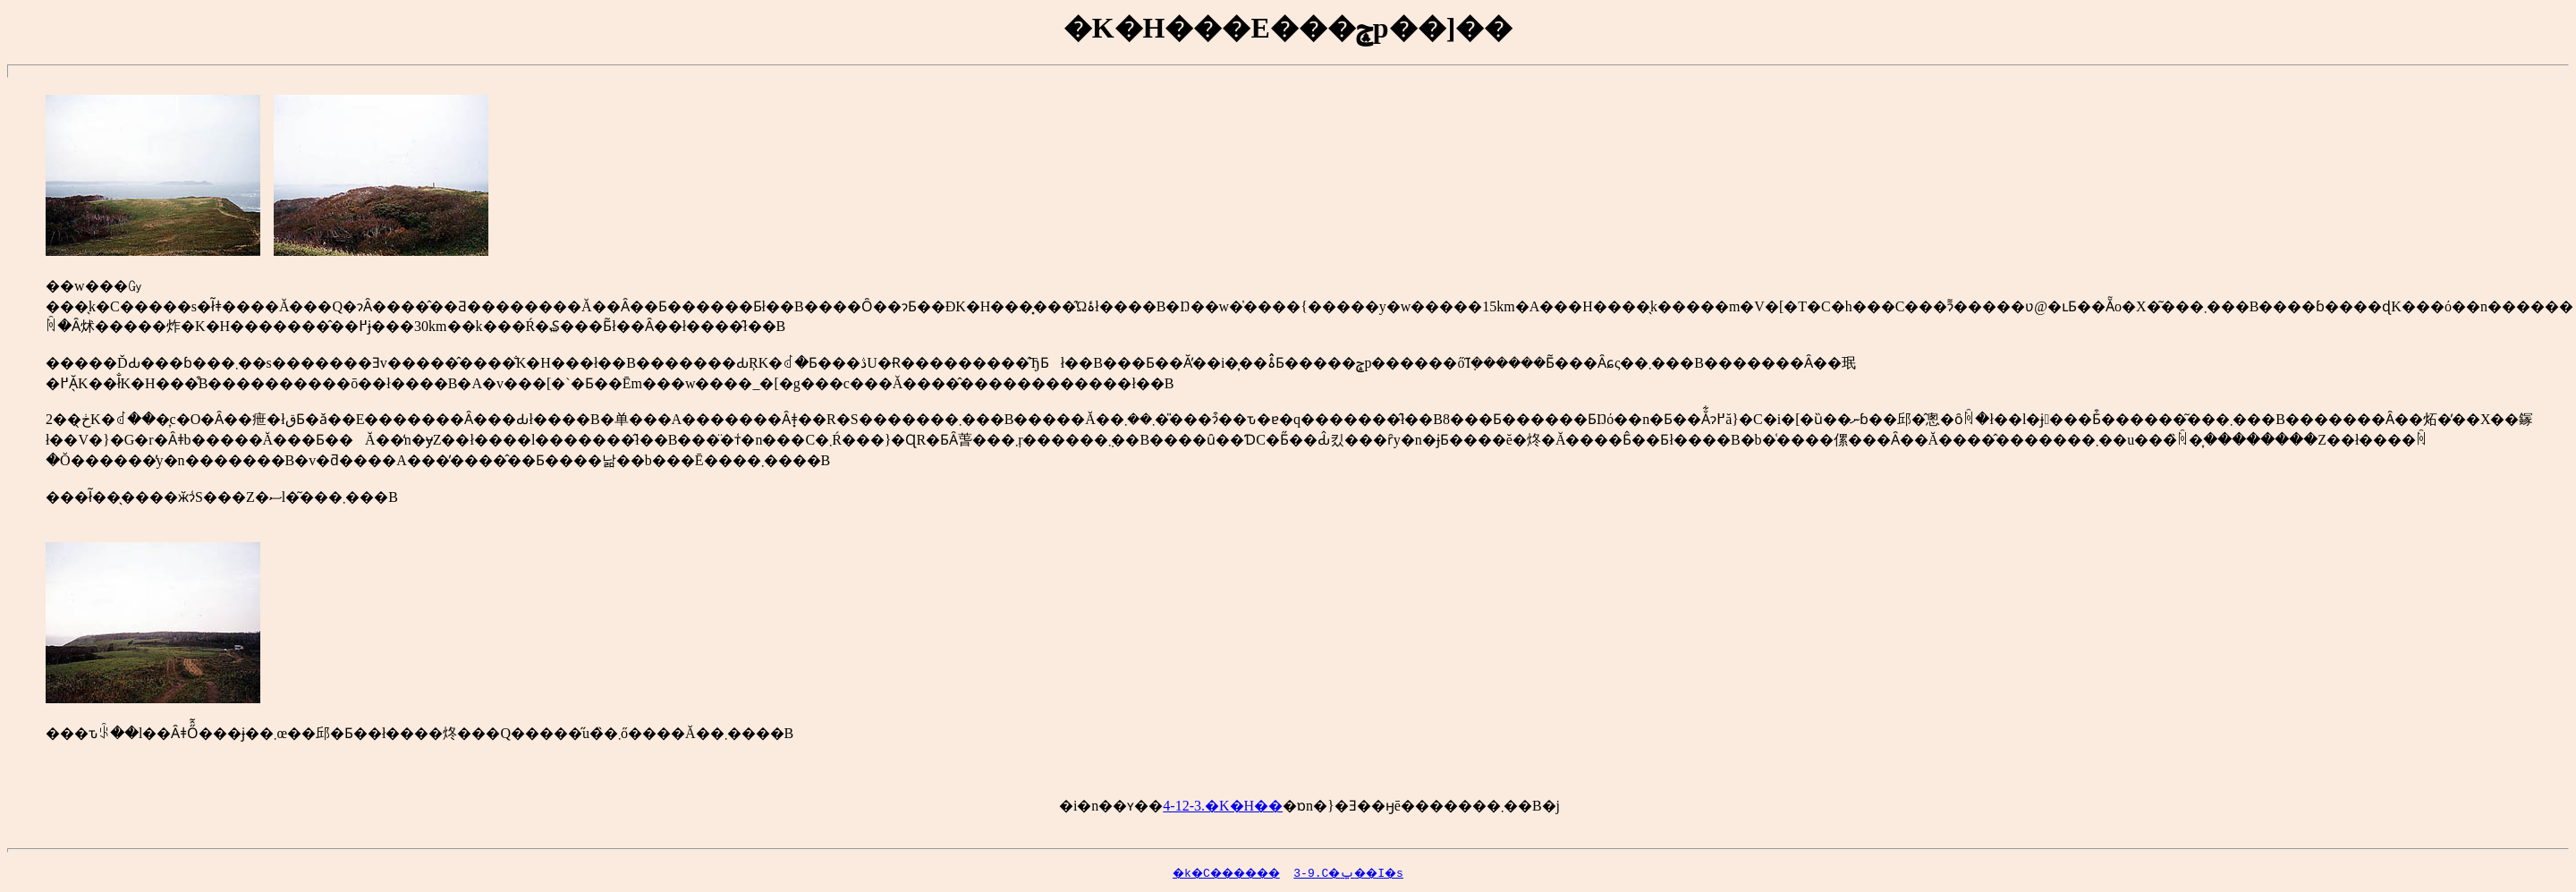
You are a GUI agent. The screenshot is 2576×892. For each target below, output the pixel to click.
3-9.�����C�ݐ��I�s (1364, 872)
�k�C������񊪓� (1187, 872)
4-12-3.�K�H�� (1223, 805)
